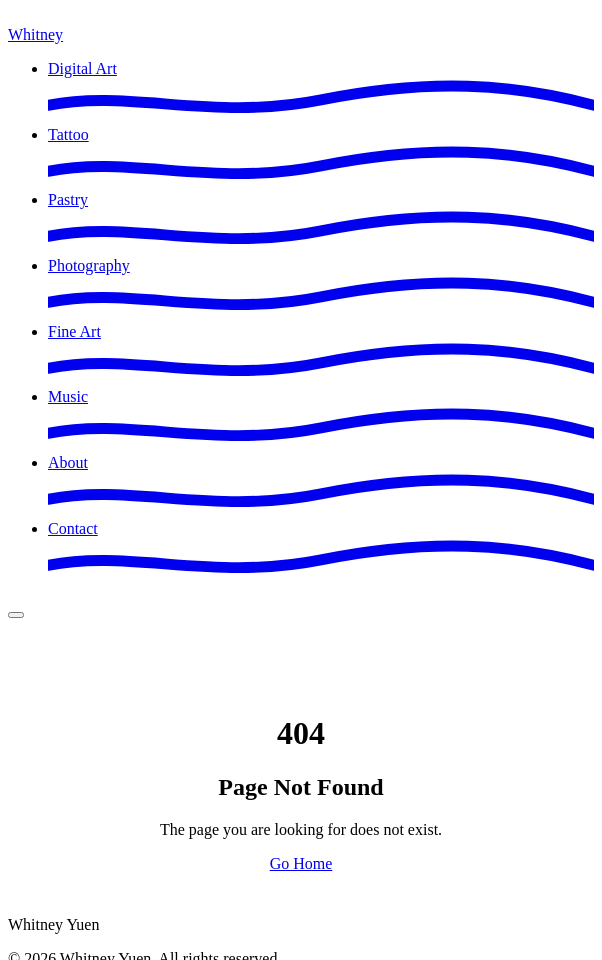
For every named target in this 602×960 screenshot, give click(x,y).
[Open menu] (16, 615)
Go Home (301, 863)
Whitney (35, 34)
